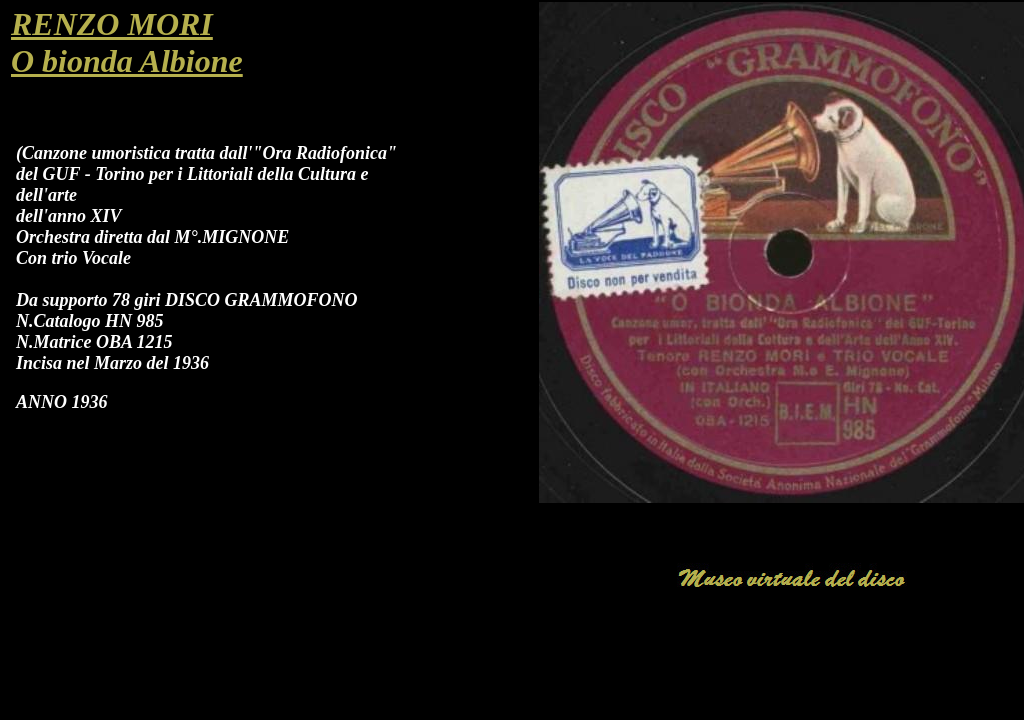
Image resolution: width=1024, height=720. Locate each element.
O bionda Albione (127, 61)
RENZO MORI (112, 24)
